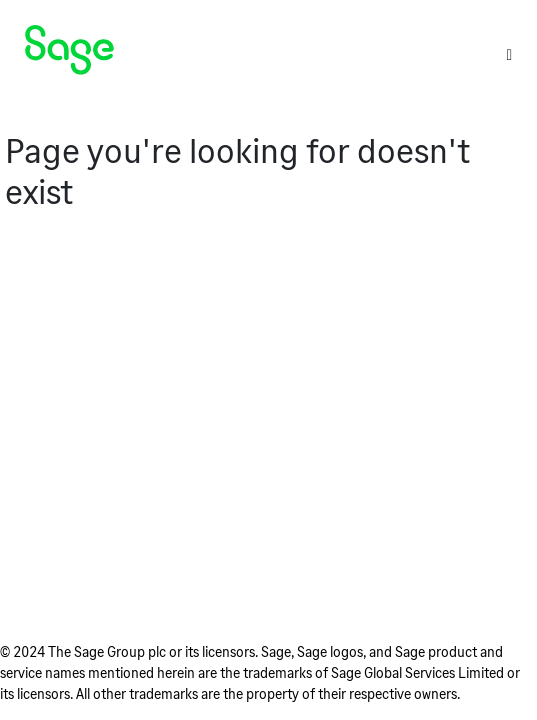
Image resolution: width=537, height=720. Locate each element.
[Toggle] (509, 54)
